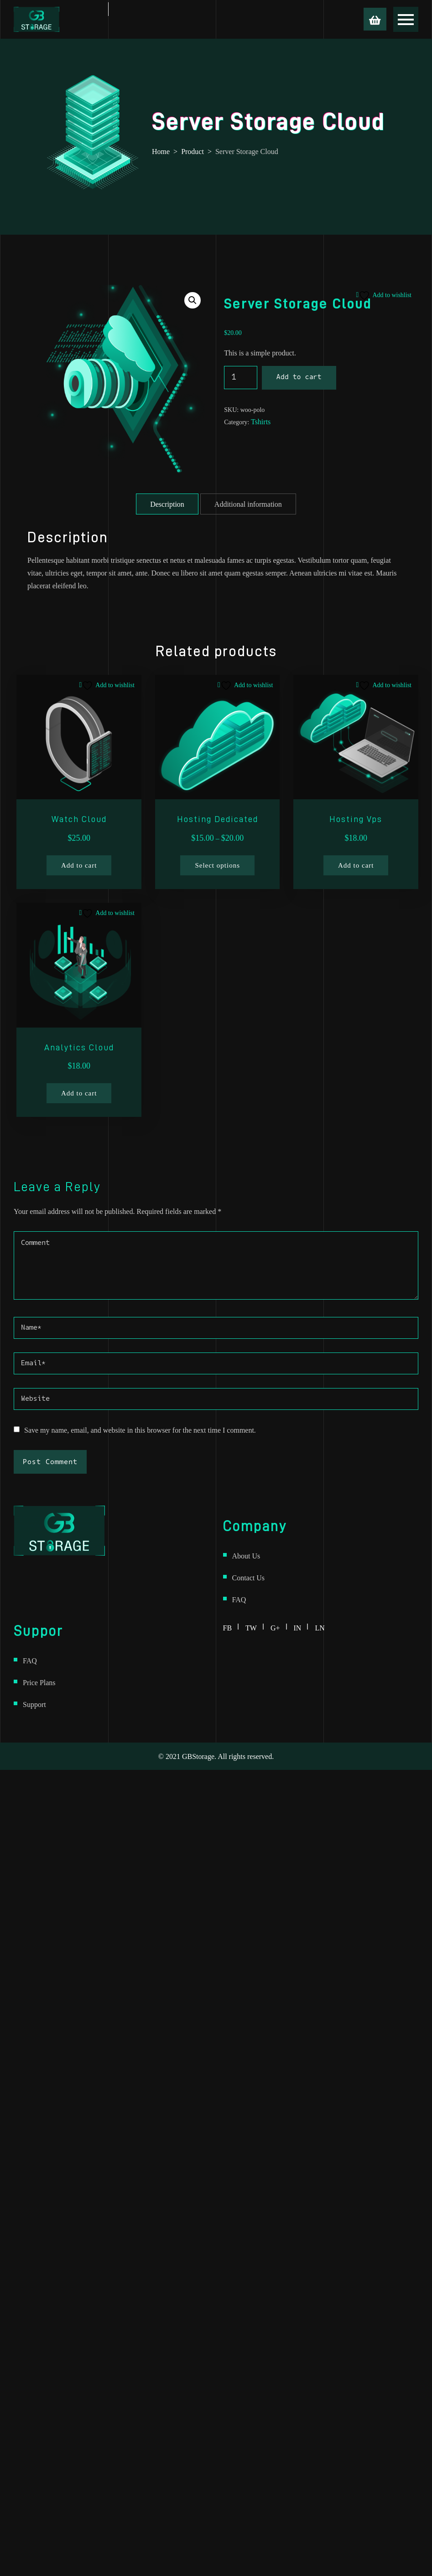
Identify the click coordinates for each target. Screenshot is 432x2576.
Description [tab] (167, 504)
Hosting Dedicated (217, 819)
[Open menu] (405, 19)
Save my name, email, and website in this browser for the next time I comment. (140, 1430)
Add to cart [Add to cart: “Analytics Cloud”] (79, 1093)
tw (254, 1626)
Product (192, 151)
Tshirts (261, 421)
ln (319, 1626)
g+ (279, 1626)
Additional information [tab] (248, 504)
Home (161, 151)
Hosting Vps (355, 819)
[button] (192, 300)
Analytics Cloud (79, 1047)
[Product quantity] (240, 377)
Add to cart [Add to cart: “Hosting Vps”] (356, 865)
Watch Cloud (79, 819)
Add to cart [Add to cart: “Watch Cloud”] (79, 865)
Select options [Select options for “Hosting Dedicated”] (217, 865)
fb (231, 1626)
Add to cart (299, 377)
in (301, 1626)
